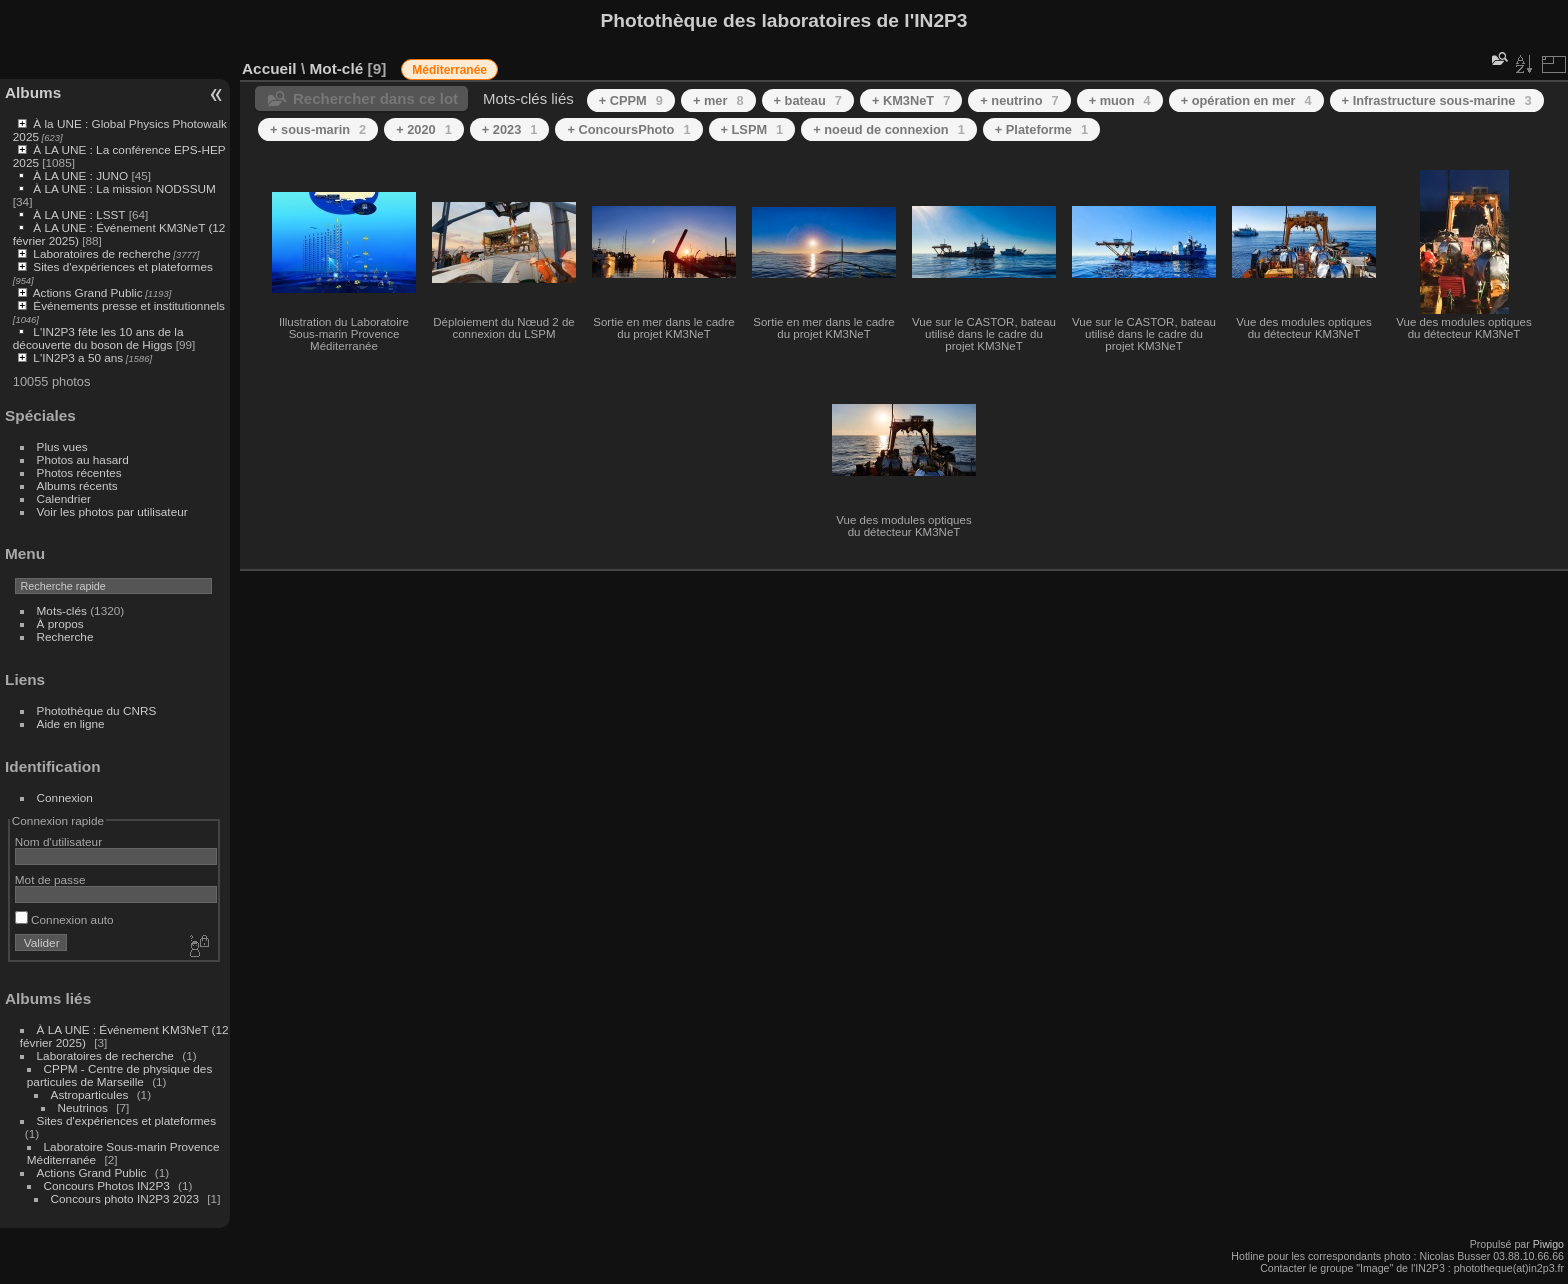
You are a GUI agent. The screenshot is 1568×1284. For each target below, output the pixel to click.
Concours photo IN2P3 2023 (125, 1198)
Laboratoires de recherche (101, 253)
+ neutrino (1019, 100)
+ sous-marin (318, 129)
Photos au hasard (83, 459)
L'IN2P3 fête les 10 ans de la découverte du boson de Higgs (98, 338)
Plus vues (62, 446)
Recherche (65, 636)
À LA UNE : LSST (79, 214)
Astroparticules (90, 1094)
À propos (60, 623)
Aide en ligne (71, 723)
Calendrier (64, 498)
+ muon (1120, 100)
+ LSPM (752, 129)
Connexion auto (64, 919)
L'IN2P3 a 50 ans (78, 357)
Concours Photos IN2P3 (107, 1185)
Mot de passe (50, 879)
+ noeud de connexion (889, 129)
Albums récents (77, 485)
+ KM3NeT (911, 100)
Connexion (65, 797)
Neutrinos (83, 1107)
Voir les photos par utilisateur (112, 511)
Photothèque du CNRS (97, 710)
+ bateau (808, 100)
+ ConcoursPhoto (628, 129)
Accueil (269, 68)
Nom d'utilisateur (58, 841)
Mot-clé (336, 68)
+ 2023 (510, 129)
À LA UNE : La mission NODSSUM (124, 188)
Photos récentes (79, 472)
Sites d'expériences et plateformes (122, 266)
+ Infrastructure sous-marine (1437, 100)
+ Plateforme (1041, 129)
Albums (33, 92)
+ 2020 (424, 129)
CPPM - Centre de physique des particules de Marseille (120, 1075)
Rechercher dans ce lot (375, 98)
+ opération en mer (1246, 100)
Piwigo (1548, 1244)
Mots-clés (62, 610)
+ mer (718, 100)
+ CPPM (631, 100)
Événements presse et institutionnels (129, 305)
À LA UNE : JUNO (82, 175)
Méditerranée (449, 70)
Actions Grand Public (88, 292)
